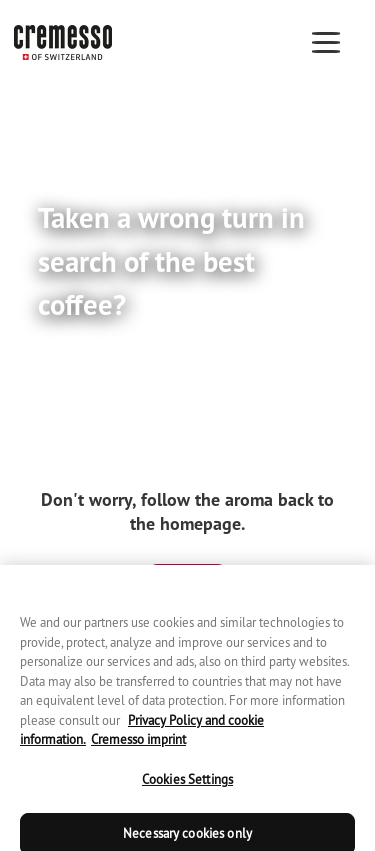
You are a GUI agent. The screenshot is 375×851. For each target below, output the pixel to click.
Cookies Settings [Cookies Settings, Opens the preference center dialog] (187, 786)
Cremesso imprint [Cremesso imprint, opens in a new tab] (138, 746)
